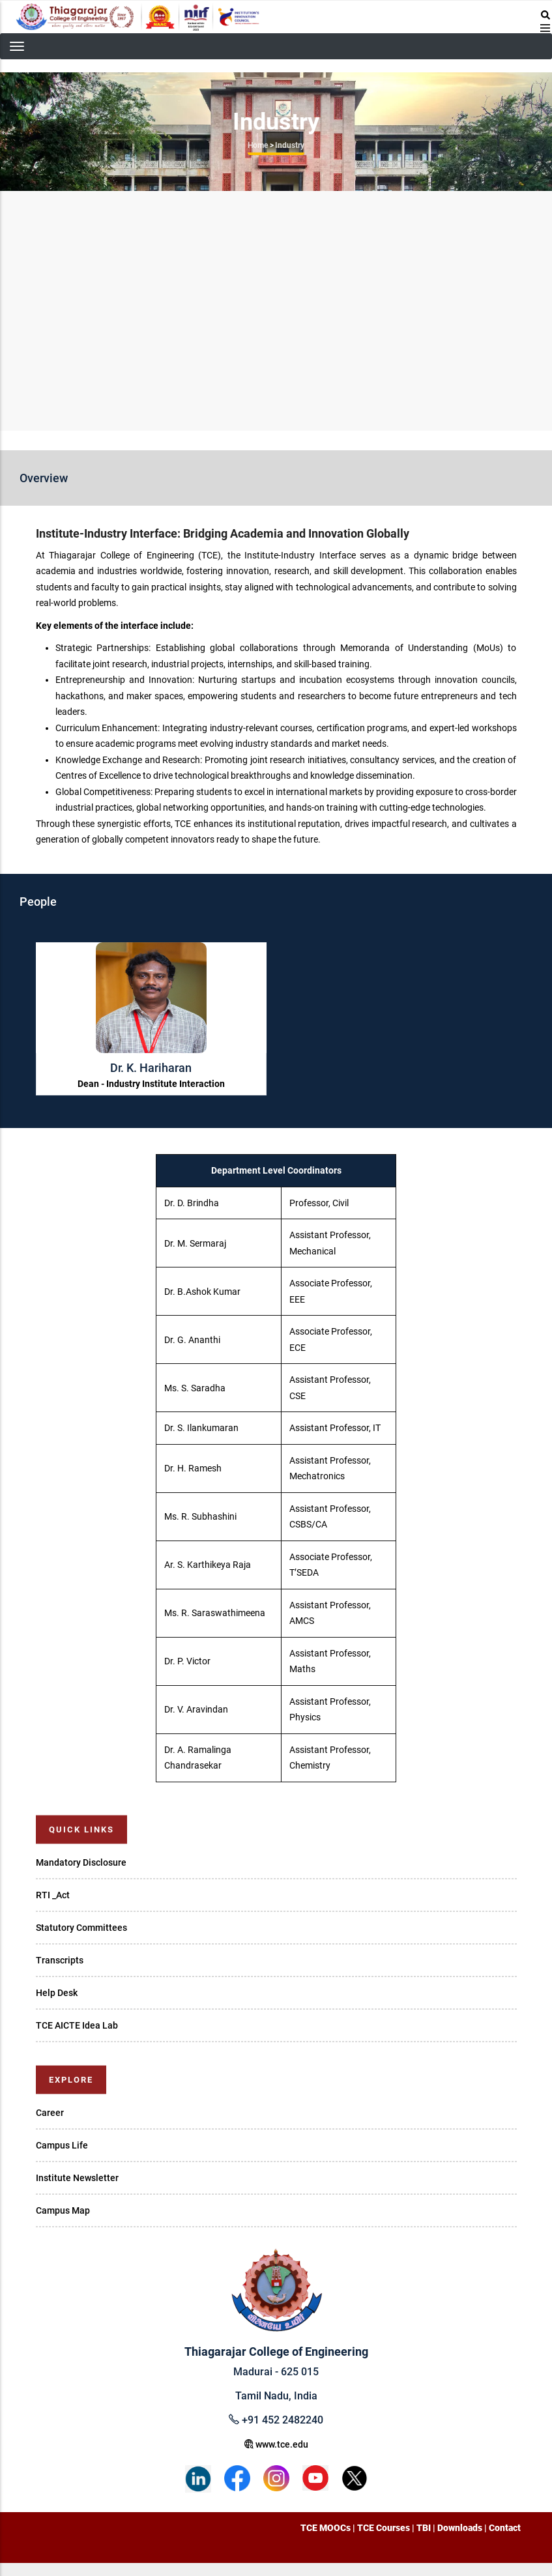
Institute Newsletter (77, 2178)
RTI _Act (53, 1895)
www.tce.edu (276, 2444)
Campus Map (63, 2210)
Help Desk (57, 1993)
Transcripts (59, 1960)
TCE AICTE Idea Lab (77, 2025)
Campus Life (62, 2145)
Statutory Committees (81, 1927)
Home (258, 145)
